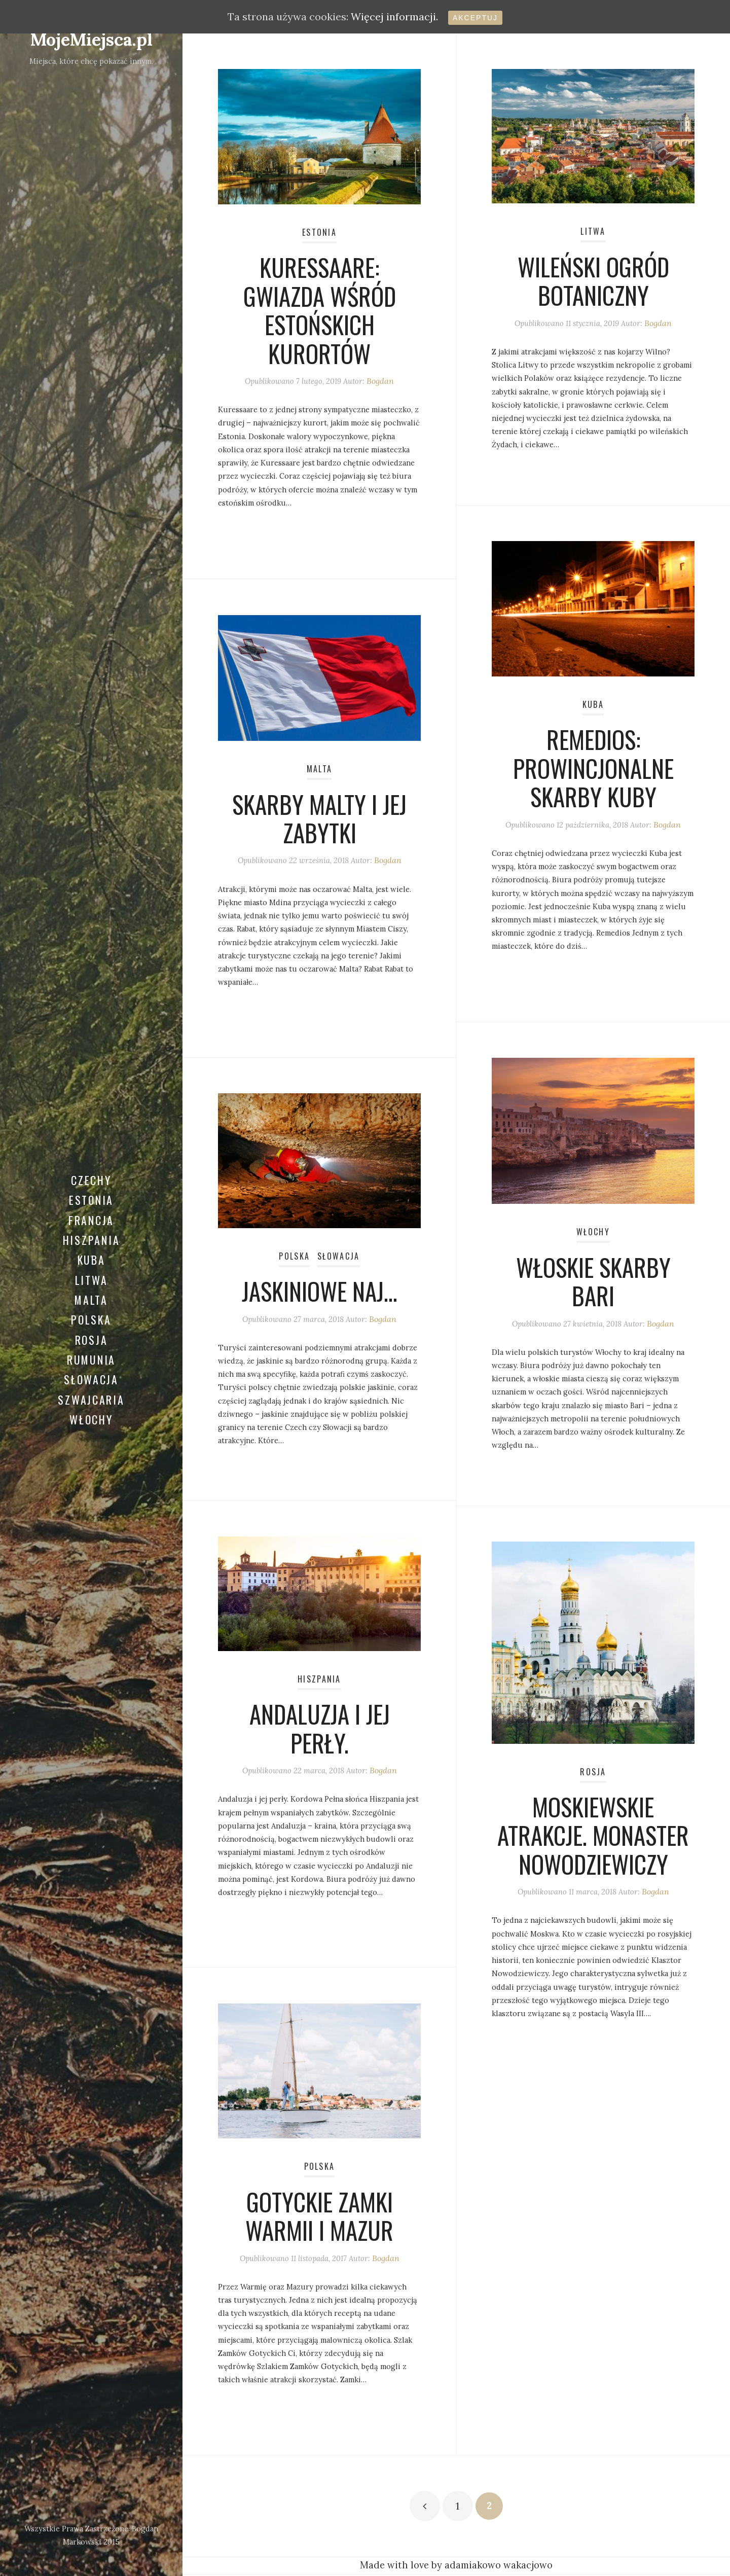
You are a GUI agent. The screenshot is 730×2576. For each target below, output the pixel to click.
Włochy (91, 1431)
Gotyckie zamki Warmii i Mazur (319, 2219)
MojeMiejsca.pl (91, 39)
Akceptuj (475, 18)
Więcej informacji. (394, 16)
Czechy (91, 1168)
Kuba (91, 1255)
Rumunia (91, 1365)
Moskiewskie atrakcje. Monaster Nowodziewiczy (593, 1839)
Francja (91, 1212)
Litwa (92, 1277)
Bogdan (384, 388)
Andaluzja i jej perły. (319, 1732)
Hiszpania (91, 1234)
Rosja (91, 1343)
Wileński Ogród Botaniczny (593, 284)
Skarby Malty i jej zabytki (320, 821)
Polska (91, 1321)
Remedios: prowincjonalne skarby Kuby (593, 772)
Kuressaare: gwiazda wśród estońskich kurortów (319, 314)
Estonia (91, 1190)
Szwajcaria (91, 1409)
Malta (91, 1299)
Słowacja (91, 1387)
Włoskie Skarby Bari (593, 1284)
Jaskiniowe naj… (319, 1294)
